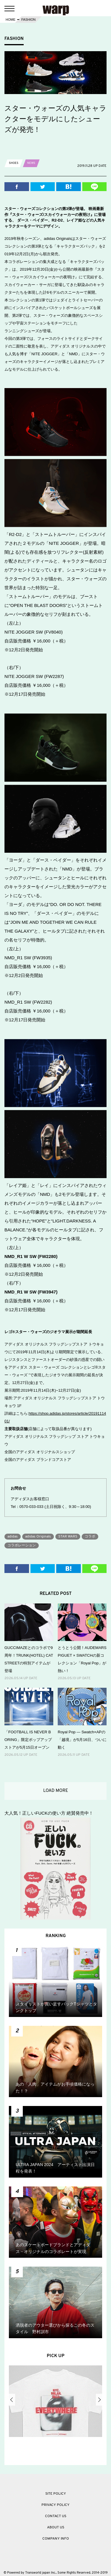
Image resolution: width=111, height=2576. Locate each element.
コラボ (90, 1536)
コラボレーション (21, 1545)
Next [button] (99, 2400)
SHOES (13, 163)
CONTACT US (55, 2516)
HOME (10, 19)
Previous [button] (12, 2400)
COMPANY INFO (55, 2539)
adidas (12, 1536)
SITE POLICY (55, 2494)
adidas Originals (38, 1536)
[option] (55, 2402)
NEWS (31, 163)
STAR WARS (67, 1536)
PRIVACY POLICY (55, 2505)
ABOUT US (55, 2527)
